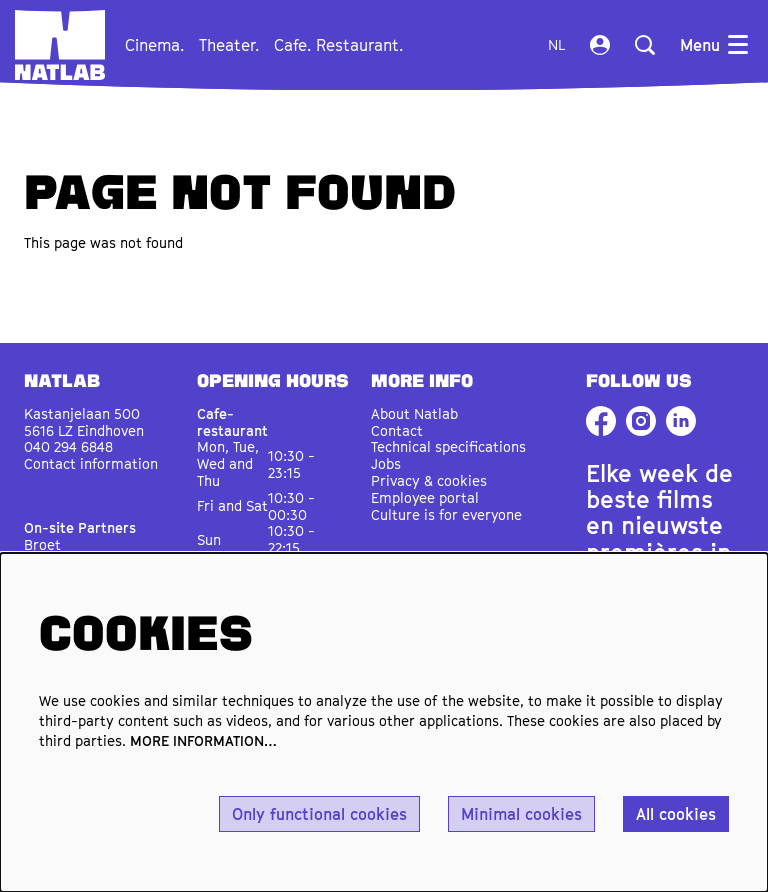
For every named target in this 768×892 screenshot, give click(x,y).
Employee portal (425, 497)
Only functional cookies (319, 814)
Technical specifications (448, 446)
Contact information (91, 463)
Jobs (386, 463)
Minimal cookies (521, 814)
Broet (42, 544)
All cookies (676, 814)
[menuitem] (154, 45)
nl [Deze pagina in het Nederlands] (556, 45)
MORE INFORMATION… (203, 740)
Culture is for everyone (446, 514)
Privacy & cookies (429, 480)
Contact (397, 430)
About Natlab (414, 413)
